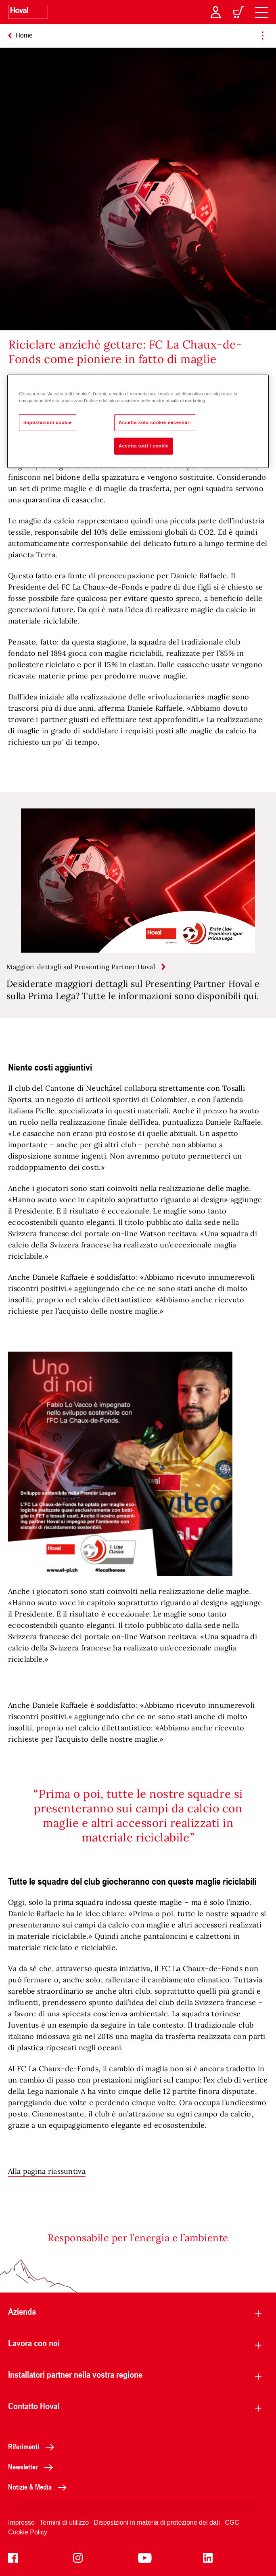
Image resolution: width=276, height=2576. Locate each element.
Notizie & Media (39, 2487)
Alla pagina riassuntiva (47, 2171)
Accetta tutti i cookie (144, 445)
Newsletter (32, 2466)
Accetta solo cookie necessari (155, 422)
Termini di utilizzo (64, 2522)
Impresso (21, 2522)
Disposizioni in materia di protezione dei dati (157, 2522)
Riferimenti (33, 2446)
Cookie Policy (27, 2532)
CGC (232, 2522)
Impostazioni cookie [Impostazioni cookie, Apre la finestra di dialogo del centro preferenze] (47, 422)
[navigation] (261, 12)
